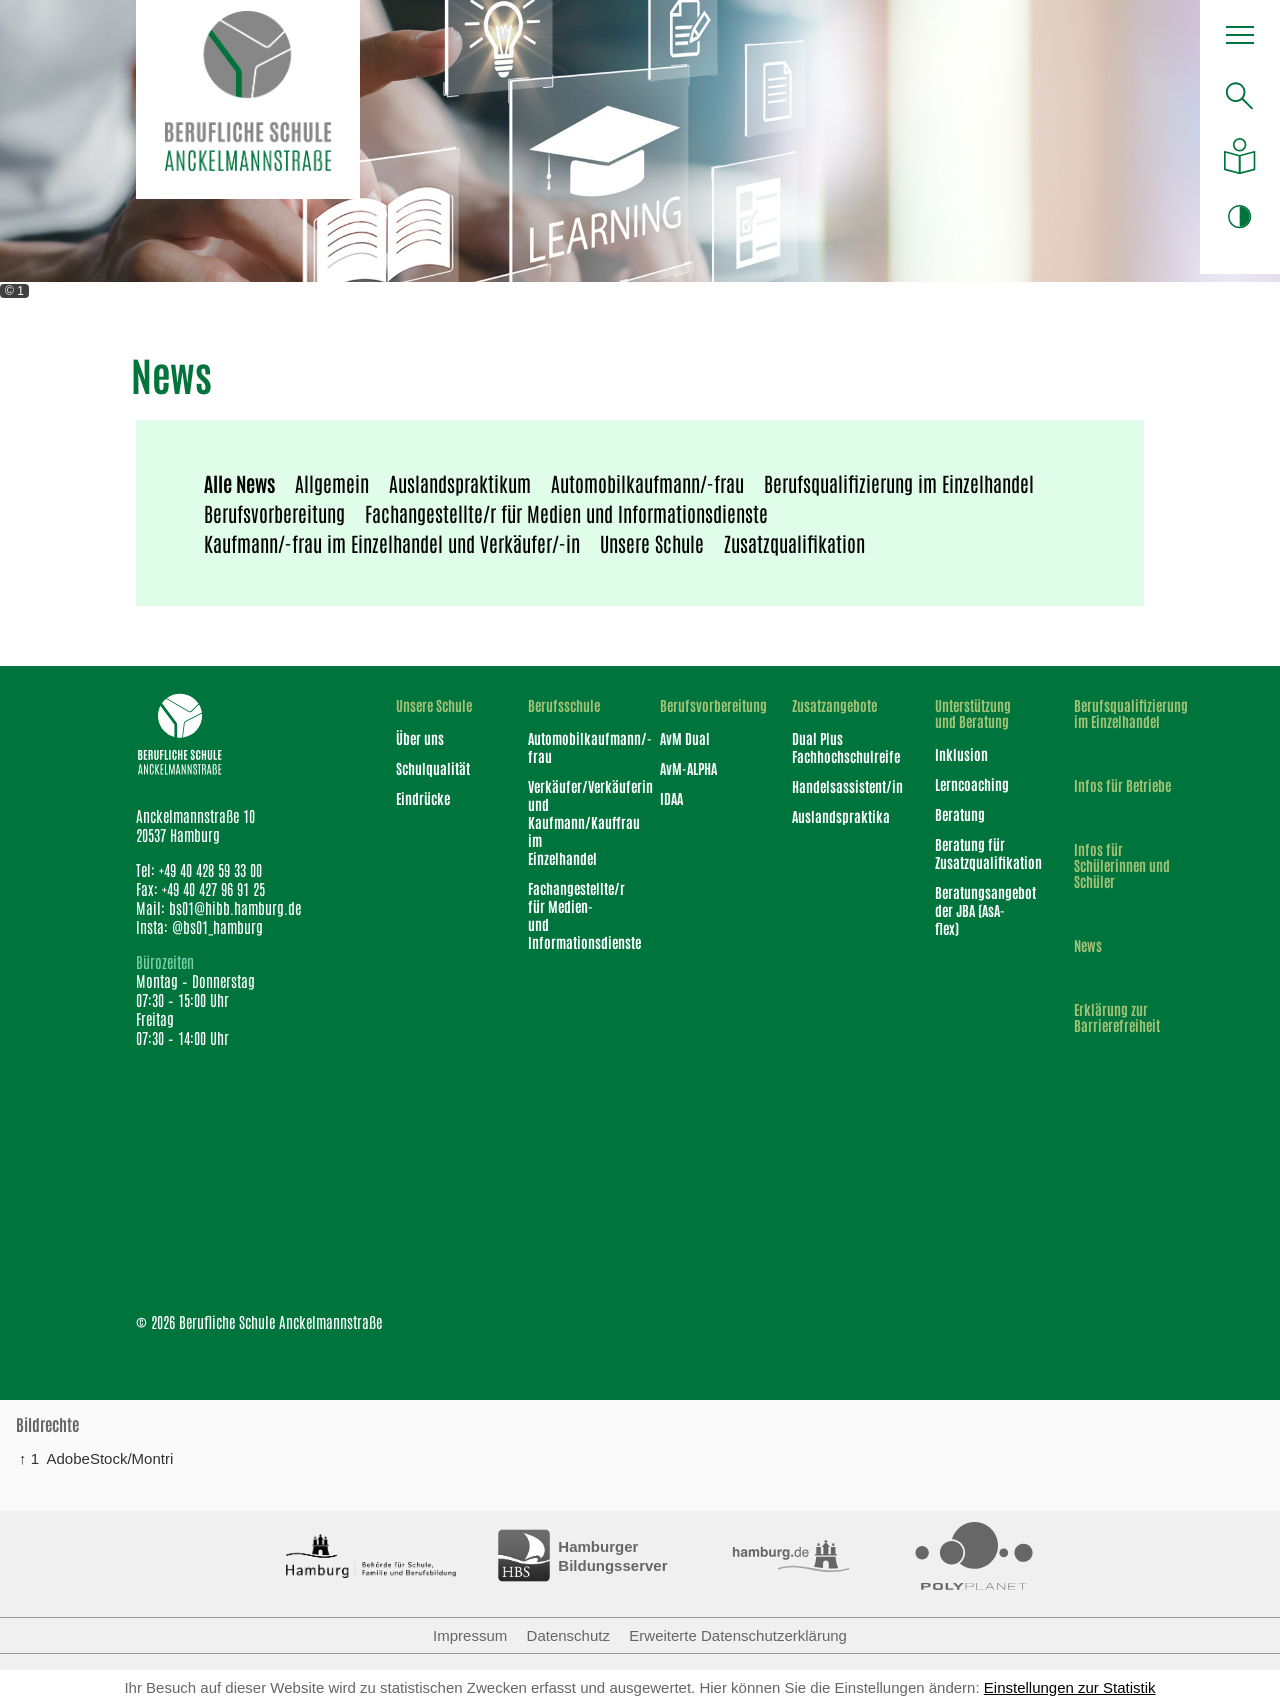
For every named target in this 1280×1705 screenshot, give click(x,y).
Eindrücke (423, 798)
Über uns (420, 738)
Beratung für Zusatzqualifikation (978, 853)
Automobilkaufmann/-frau (647, 483)
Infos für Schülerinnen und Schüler (1122, 865)
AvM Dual (685, 738)
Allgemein (332, 483)
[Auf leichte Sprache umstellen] (1239, 156)
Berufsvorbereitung (274, 513)
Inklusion (961, 754)
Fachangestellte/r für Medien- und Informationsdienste (568, 915)
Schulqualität (433, 768)
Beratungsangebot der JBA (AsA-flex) (978, 910)
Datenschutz (568, 1635)
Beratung (960, 814)
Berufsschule (564, 705)
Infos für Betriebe (1122, 785)
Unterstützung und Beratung (973, 713)
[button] (1240, 40)
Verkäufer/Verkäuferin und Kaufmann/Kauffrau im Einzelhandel (568, 822)
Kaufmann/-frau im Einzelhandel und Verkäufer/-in (392, 543)
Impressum (470, 1635)
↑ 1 (29, 1458)
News (1088, 945)
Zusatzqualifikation (794, 543)
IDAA (671, 798)
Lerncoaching (972, 784)
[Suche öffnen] (1239, 95)
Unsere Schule (652, 543)
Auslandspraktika (837, 816)
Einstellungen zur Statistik (1070, 1687)
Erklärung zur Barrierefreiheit (1117, 1017)
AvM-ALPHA (688, 768)
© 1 (14, 291)
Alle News (239, 483)
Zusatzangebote (834, 705)
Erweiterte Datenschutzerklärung (738, 1635)
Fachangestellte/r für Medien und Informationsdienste (566, 513)
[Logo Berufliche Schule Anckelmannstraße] (247, 99)
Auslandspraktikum (460, 483)
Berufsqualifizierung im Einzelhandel (899, 483)
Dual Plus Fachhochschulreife (837, 747)
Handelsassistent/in (837, 786)
